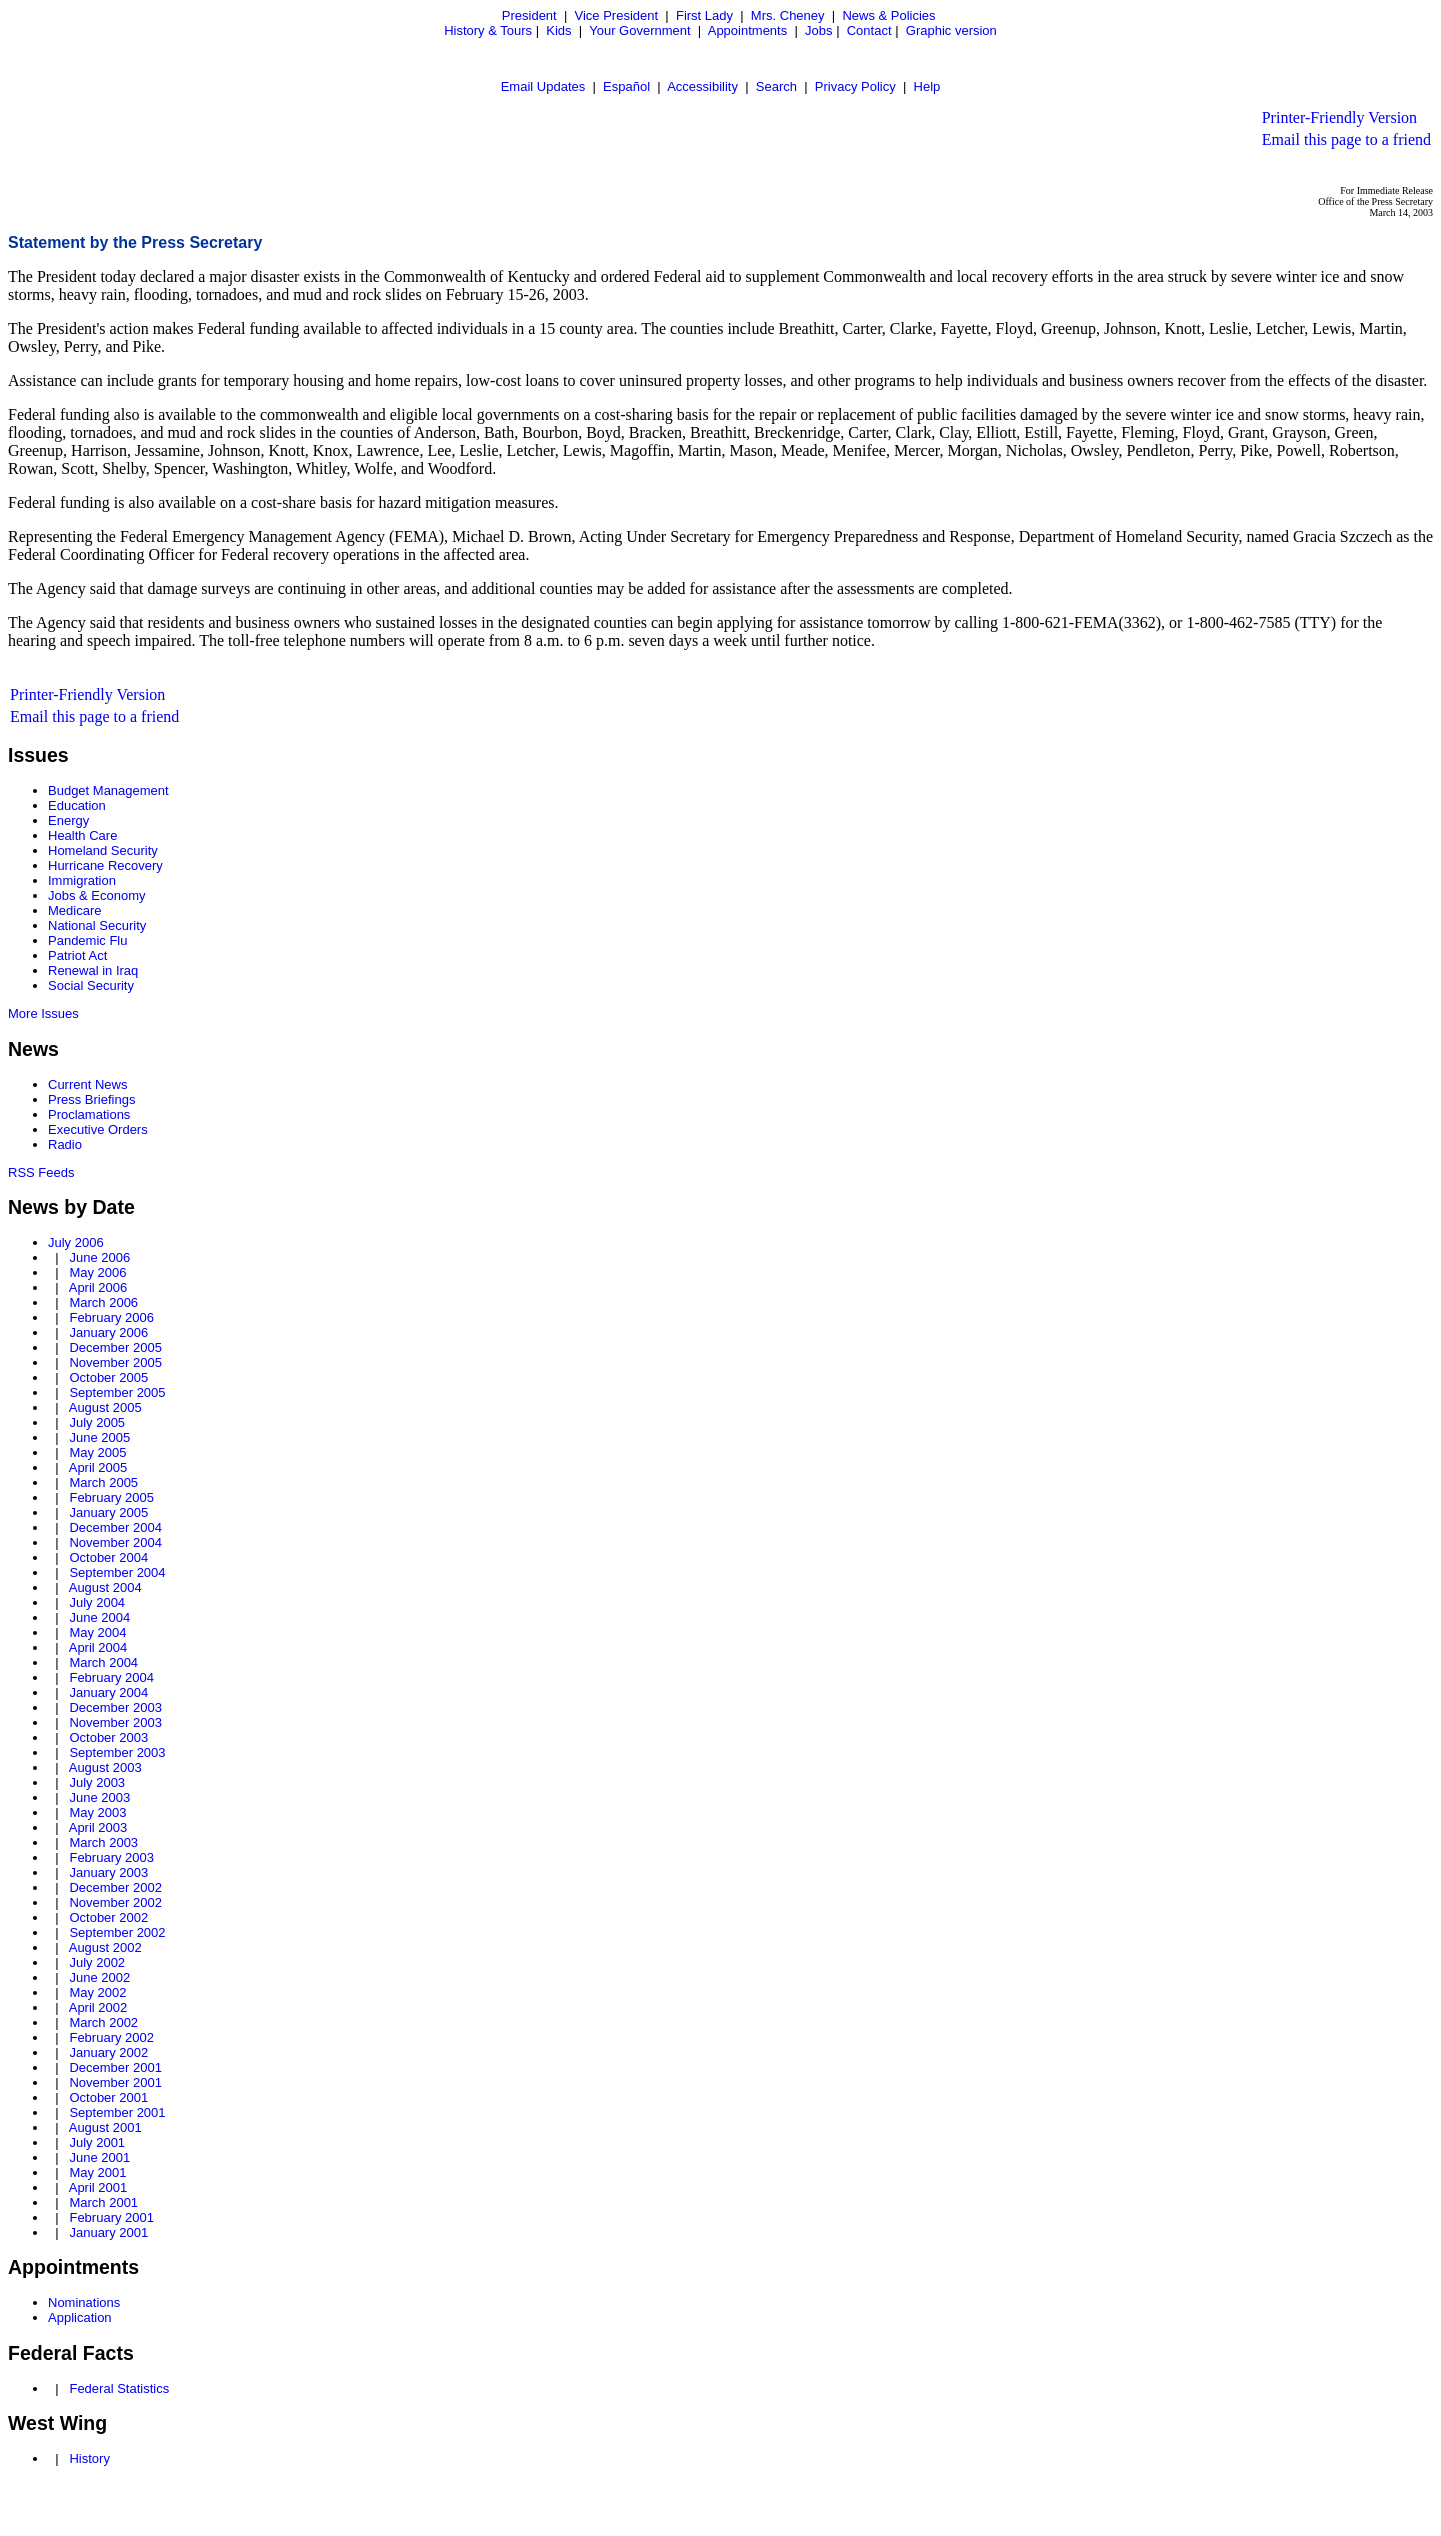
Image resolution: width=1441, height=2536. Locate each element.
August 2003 (105, 1767)
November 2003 (115, 1722)
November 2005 (115, 1362)
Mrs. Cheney (788, 15)
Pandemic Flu (87, 940)
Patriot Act (77, 955)
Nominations (84, 2302)
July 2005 (97, 1422)
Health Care (82, 835)
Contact (869, 30)
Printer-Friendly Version (1339, 117)
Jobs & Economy (97, 895)
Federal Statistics (119, 2388)
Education (77, 805)
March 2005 (103, 1482)
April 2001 (98, 2187)
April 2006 (98, 1287)
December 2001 (115, 2067)
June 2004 (99, 1617)
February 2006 (111, 1317)
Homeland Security (103, 850)
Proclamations (89, 1114)
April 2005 (98, 1467)
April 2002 (98, 2007)
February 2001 (111, 2217)
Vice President (617, 15)
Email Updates (543, 86)
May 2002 (97, 1992)
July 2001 (97, 2142)
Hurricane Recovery (105, 865)
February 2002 (111, 2037)
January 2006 (108, 1332)
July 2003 (97, 1782)
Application (80, 2317)
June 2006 (99, 1257)
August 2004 (105, 1587)
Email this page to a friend (1346, 139)
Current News (87, 1084)
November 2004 (115, 1542)
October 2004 (108, 1557)
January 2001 (108, 2232)
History (89, 2458)
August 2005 (105, 1407)
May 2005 (97, 1452)
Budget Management (108, 790)
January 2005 (108, 1512)
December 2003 (115, 1707)
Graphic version (951, 30)
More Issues (43, 1013)
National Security (97, 925)
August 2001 (105, 2127)
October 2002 (108, 1917)
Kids (558, 30)
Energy (68, 820)
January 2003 (108, 1872)
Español (626, 86)
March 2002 (103, 2022)
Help (927, 86)
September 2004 (117, 1572)
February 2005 (111, 1497)
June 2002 (99, 1977)
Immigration (82, 880)
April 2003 (98, 1827)
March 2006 (103, 1302)
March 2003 (103, 1842)
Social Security (91, 985)
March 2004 (103, 1662)
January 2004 (108, 1692)
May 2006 (97, 1272)
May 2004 (97, 1632)
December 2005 (115, 1347)
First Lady (704, 15)
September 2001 (117, 2112)
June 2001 (99, 2157)
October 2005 (108, 1377)
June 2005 (99, 1437)
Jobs (818, 30)
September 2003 (117, 1752)
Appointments (748, 30)
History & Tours (488, 30)
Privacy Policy (855, 86)
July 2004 (97, 1602)
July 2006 (76, 1242)
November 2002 (115, 1902)
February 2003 (111, 1857)
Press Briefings (91, 1099)
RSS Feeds (41, 1172)
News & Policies (888, 15)
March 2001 (103, 2202)
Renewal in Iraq (93, 970)
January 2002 (108, 2052)
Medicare (74, 910)
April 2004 (98, 1647)
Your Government (639, 30)
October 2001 (108, 2097)
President (529, 15)
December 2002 (115, 1887)
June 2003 (99, 1797)
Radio (65, 1144)
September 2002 (117, 1932)
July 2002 (97, 1962)
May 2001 (97, 2172)
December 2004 (115, 1527)
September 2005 (117, 1392)
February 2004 (111, 1677)
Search (776, 86)
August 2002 (105, 1947)
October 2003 (108, 1737)
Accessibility (702, 86)
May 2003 (97, 1812)
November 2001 (115, 2082)
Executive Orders (98, 1129)
